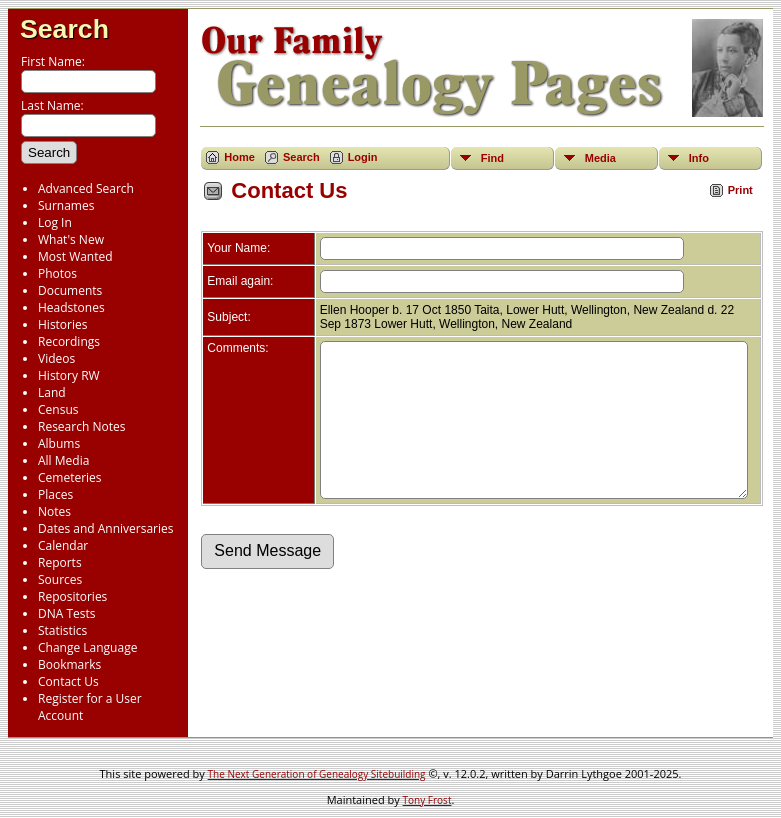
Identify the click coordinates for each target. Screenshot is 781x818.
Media (600, 158)
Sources (60, 579)
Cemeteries (70, 477)
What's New (71, 239)
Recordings (69, 341)
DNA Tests (67, 613)
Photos (57, 273)
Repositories (72, 596)
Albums (59, 443)
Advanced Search (86, 188)
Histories (62, 324)
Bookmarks (69, 664)
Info (699, 158)
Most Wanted (75, 256)
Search (64, 29)
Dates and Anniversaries (105, 528)
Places (55, 494)
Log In (55, 222)
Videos (56, 358)
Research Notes (81, 426)
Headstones (71, 307)
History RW (69, 375)
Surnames (66, 205)
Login (363, 157)
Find (492, 158)
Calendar (63, 545)
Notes (54, 511)
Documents (70, 290)
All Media (63, 460)
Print (740, 190)
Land (52, 392)
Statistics (62, 630)
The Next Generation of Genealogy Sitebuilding (317, 774)
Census (58, 409)
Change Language (87, 647)
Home (239, 157)
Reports (60, 562)
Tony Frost (427, 800)
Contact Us (68, 681)
